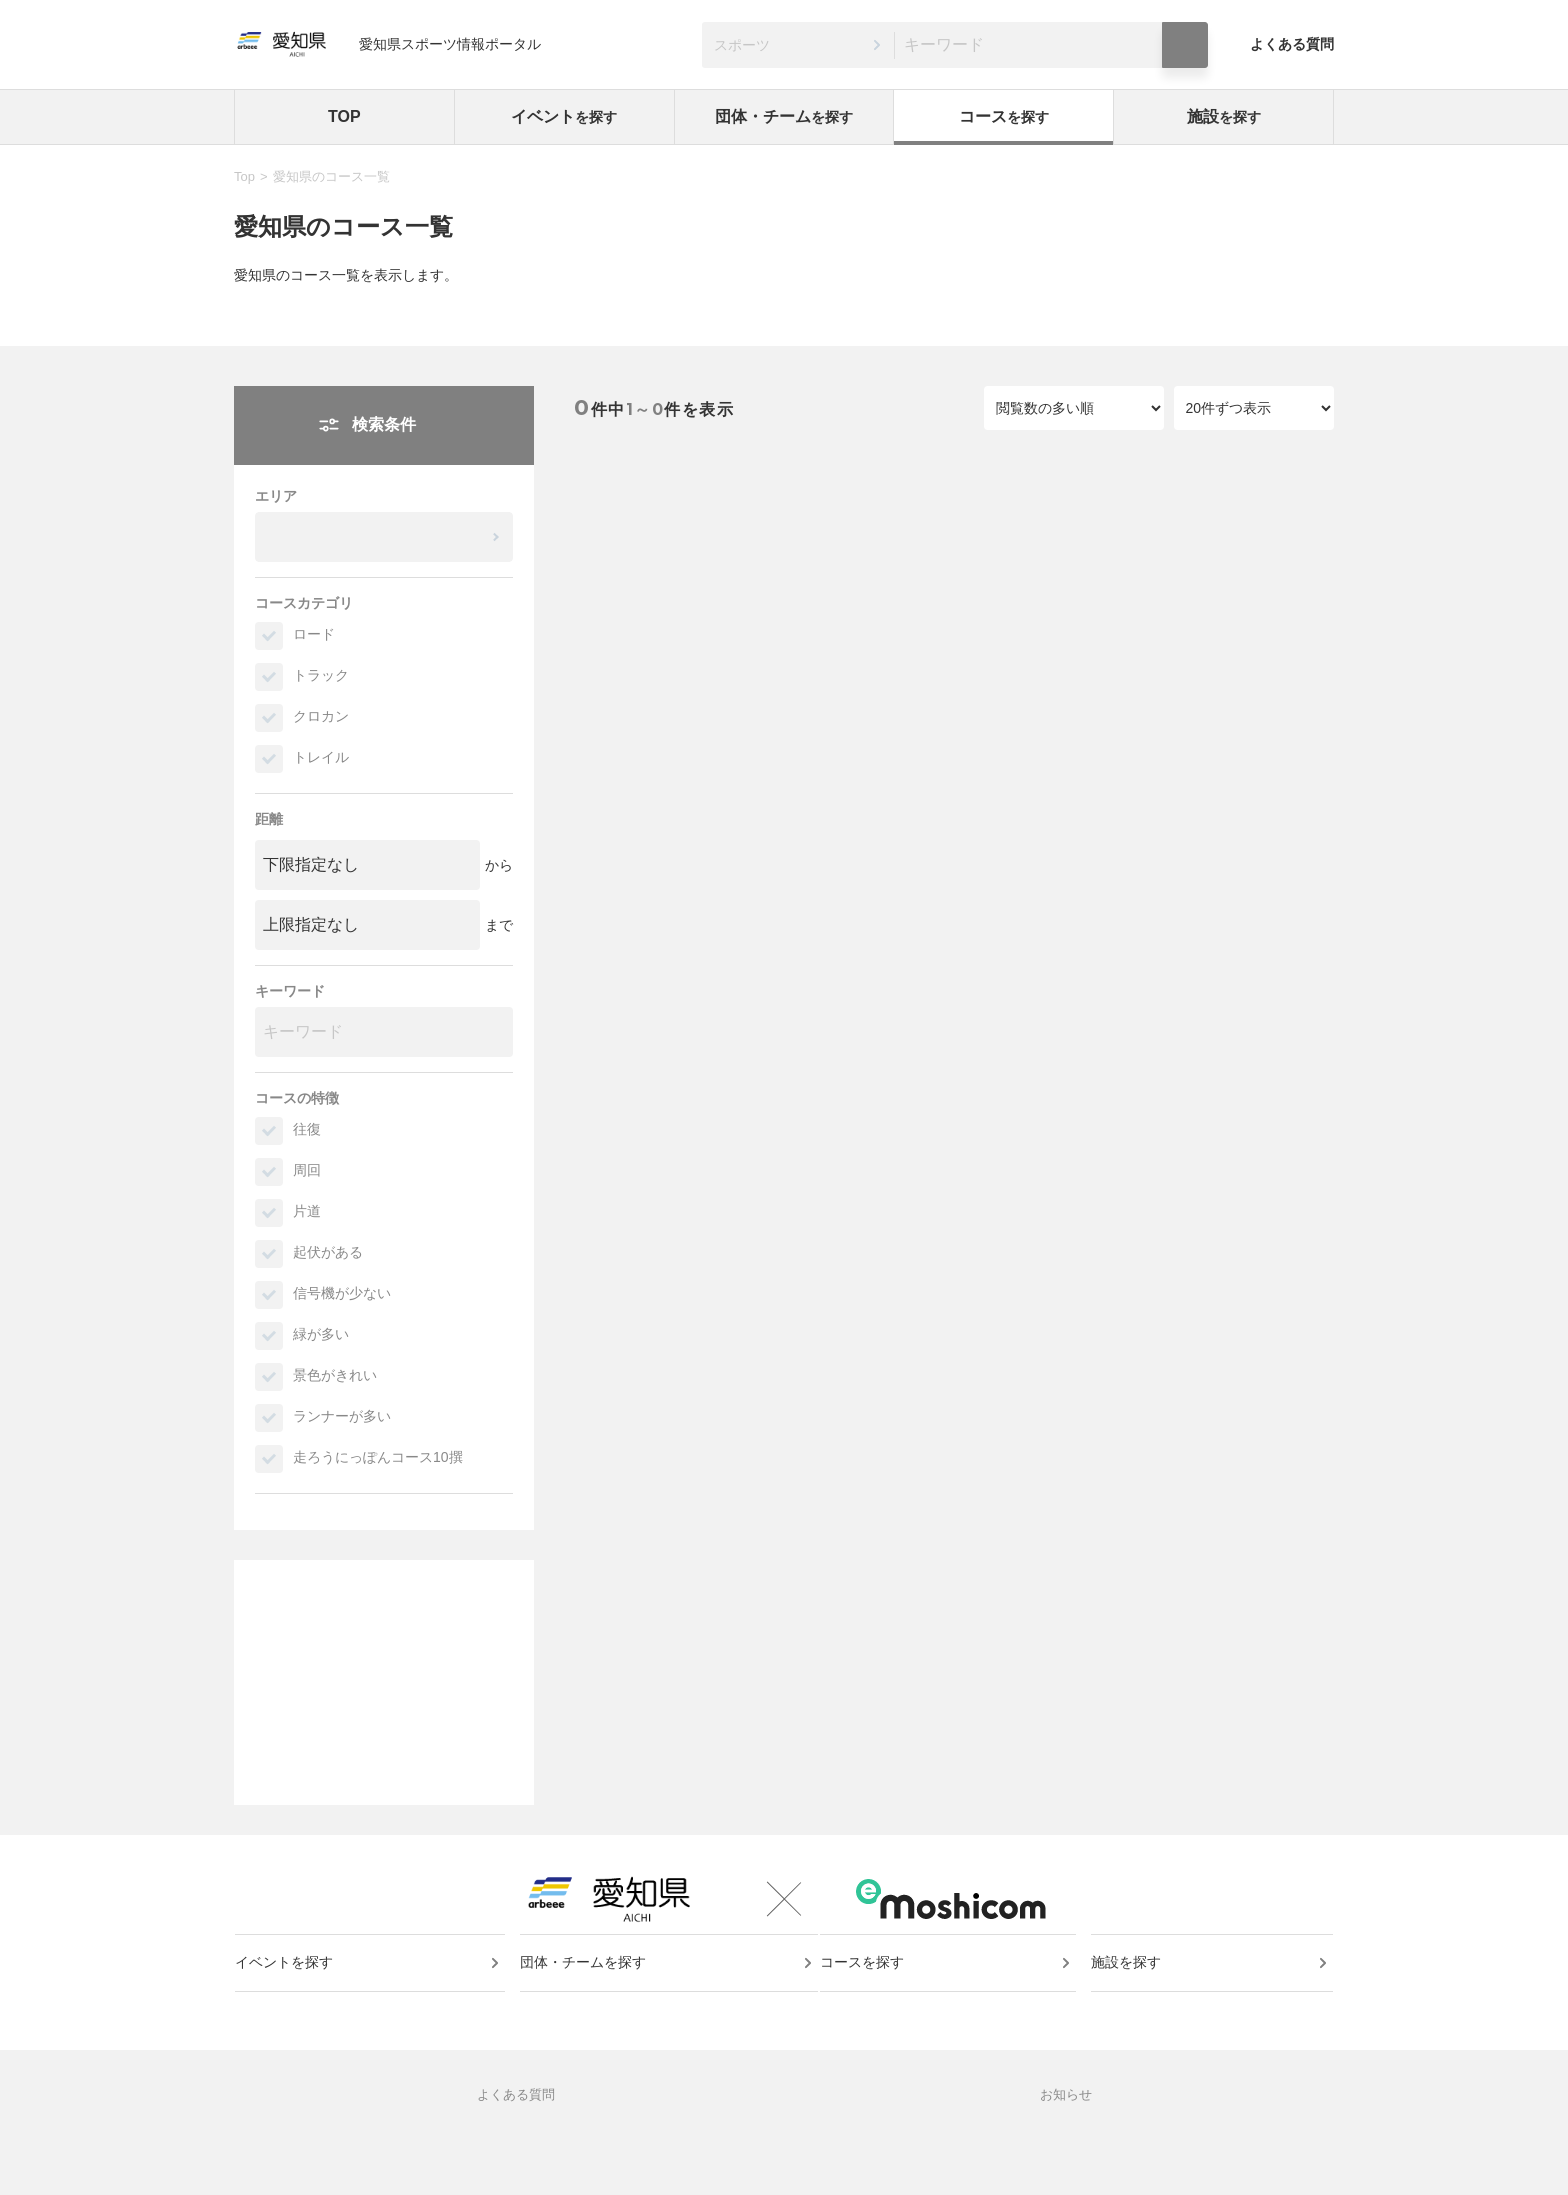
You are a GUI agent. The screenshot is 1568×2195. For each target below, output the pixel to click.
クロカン (321, 716)
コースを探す (871, 1999)
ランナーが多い (342, 1416)
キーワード (290, 991)
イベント (564, 116)
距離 (269, 819)
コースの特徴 (297, 1098)
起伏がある (328, 1252)
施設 (1224, 116)
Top (244, 176)
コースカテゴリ (304, 603)
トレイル (321, 757)
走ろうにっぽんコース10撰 (378, 1457)
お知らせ (1066, 2150)
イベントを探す (293, 1999)
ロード (314, 634)
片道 (307, 1211)
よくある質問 (1292, 44)
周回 (307, 1170)
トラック (321, 675)
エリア (276, 496)
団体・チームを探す (586, 1999)
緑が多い (321, 1334)
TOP (344, 116)
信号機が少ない (342, 1293)
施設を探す (1129, 1999)
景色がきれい (335, 1375)
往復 (307, 1129)
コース (1004, 116)
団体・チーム (784, 116)
